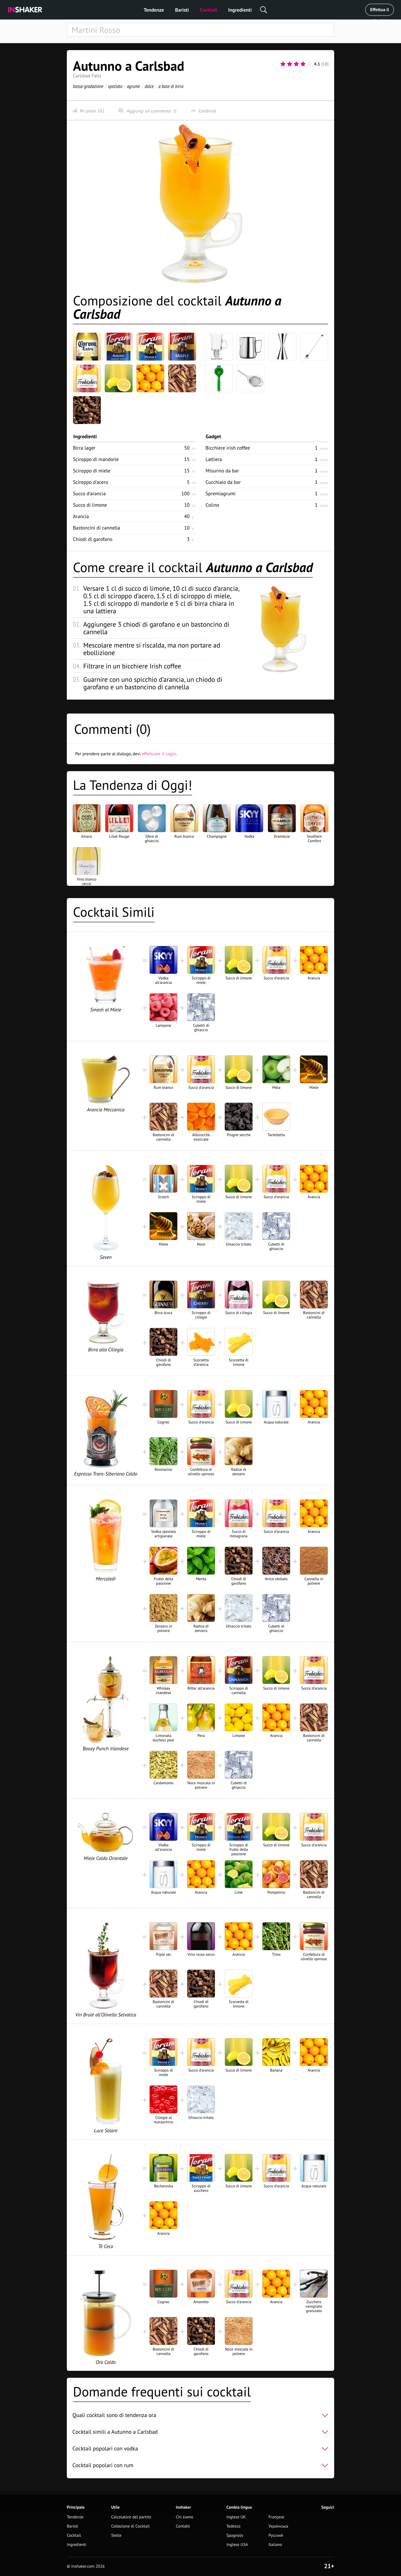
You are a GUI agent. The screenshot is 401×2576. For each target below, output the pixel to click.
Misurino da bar (222, 470)
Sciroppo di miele (92, 470)
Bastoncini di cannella (96, 527)
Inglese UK (236, 2517)
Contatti (183, 2526)
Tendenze (154, 10)
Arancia (81, 516)
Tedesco (233, 2526)
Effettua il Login (379, 11)
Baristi (182, 10)
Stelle (116, 2535)
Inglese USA (237, 2544)
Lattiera (214, 459)
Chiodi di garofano (93, 539)
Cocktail (208, 10)
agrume (133, 86)
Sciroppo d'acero (90, 482)
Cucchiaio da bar (223, 482)
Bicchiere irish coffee (228, 448)
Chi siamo (184, 2517)
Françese (276, 2517)
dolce (149, 86)
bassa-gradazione (88, 86)
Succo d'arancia (89, 493)
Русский (275, 2535)
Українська (278, 2526)
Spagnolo (234, 2535)
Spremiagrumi (221, 493)
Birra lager (84, 448)
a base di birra (170, 86)
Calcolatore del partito (131, 2517)
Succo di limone (90, 505)
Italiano (275, 2544)
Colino (212, 505)
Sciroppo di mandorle (96, 459)
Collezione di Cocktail (130, 2526)
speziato (115, 86)
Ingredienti (240, 10)
